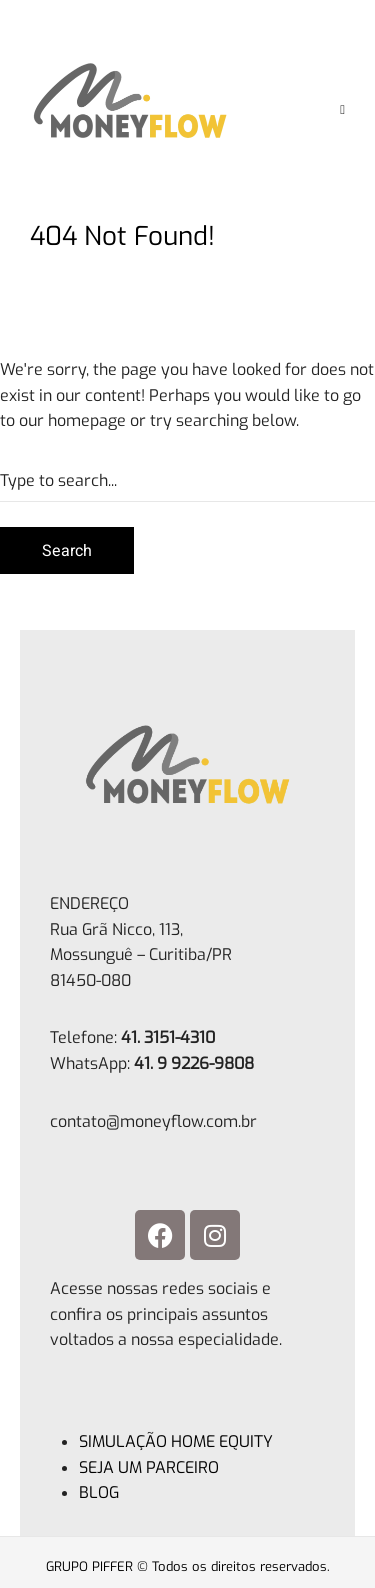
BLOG (99, 1492)
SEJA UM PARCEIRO (149, 1467)
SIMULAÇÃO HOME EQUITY (176, 1441)
